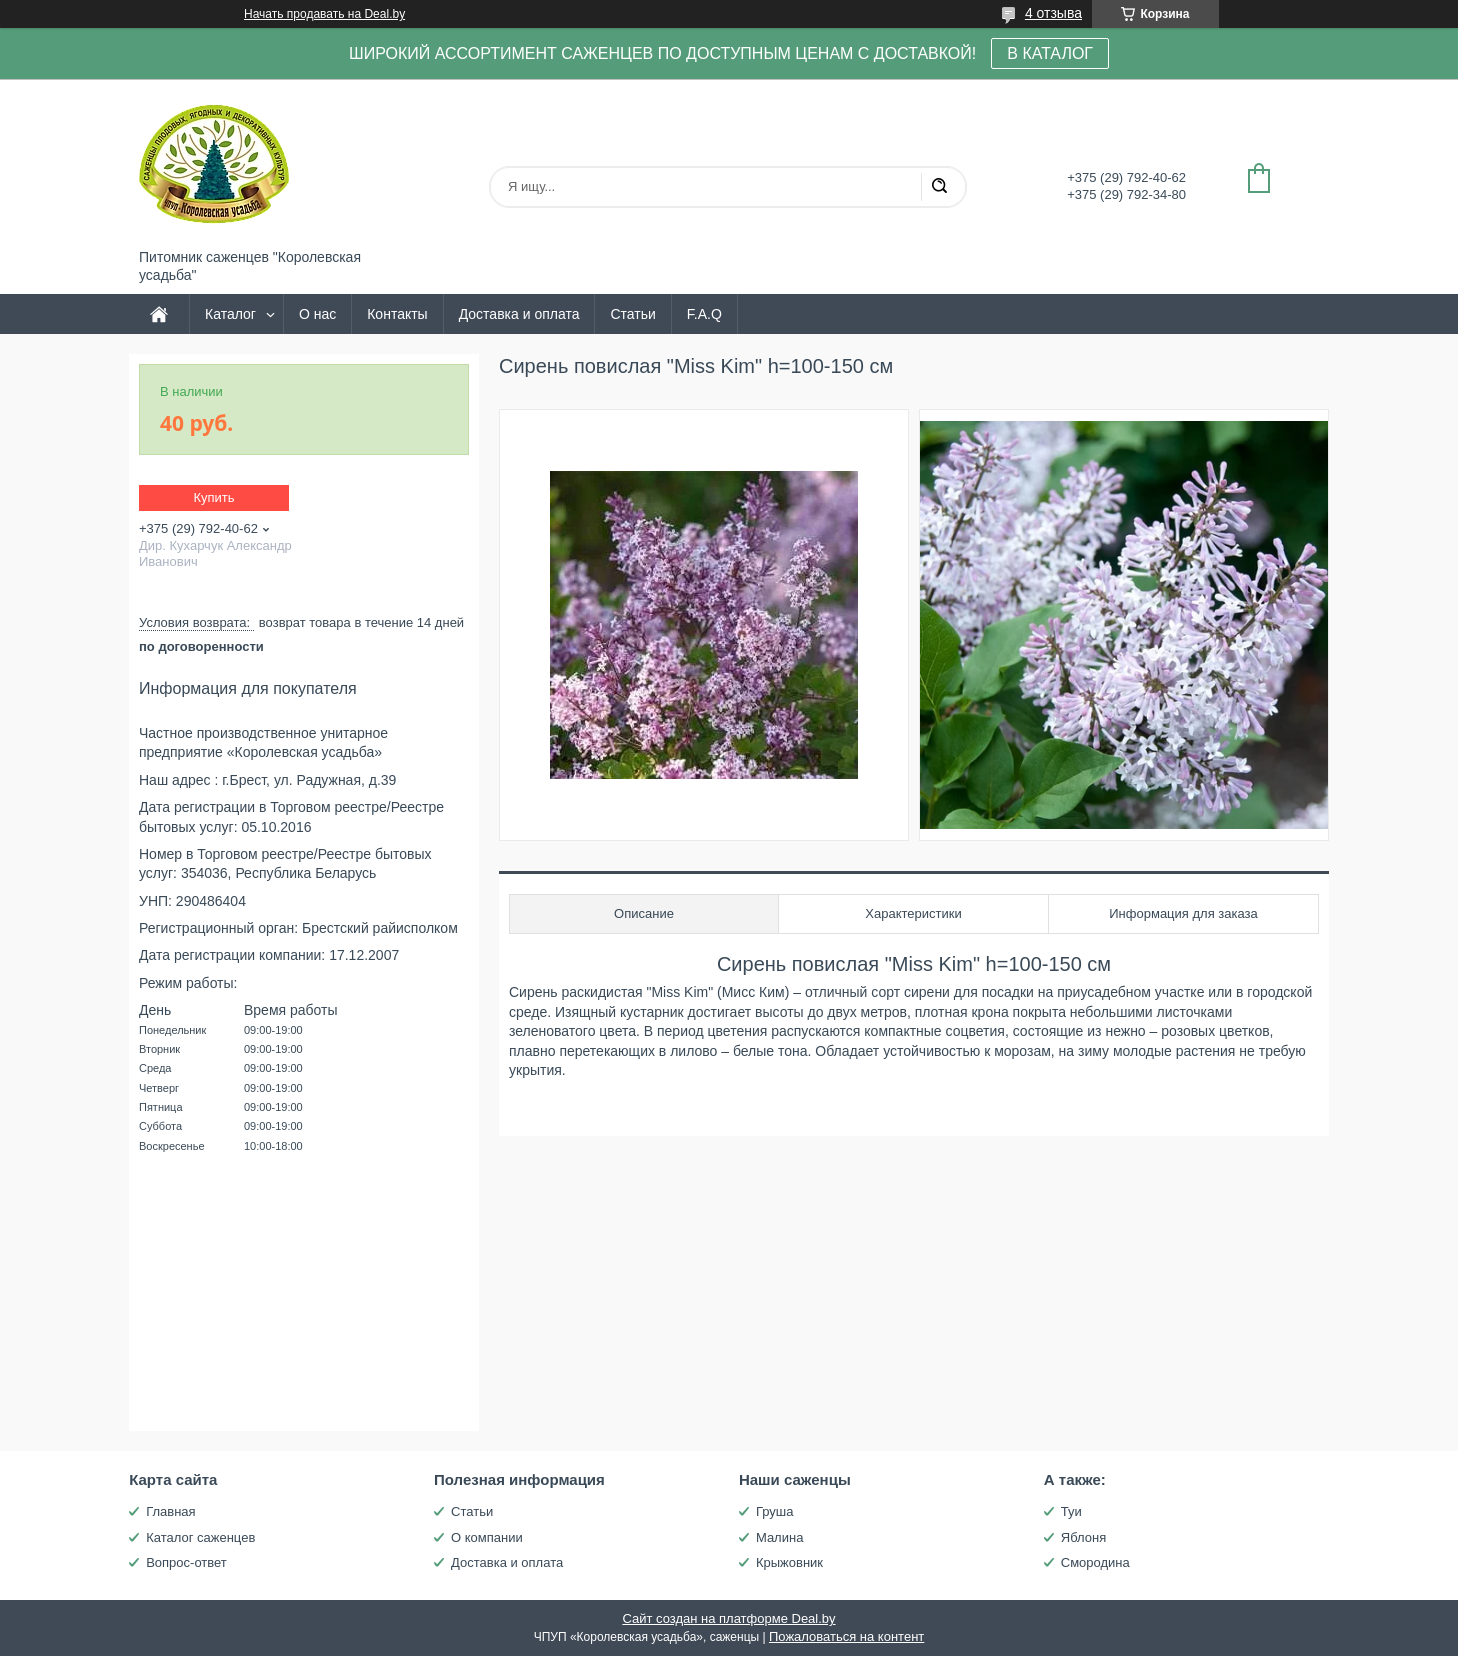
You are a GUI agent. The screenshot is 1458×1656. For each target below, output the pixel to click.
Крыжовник (789, 1562)
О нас (317, 314)
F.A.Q (704, 314)
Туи (1071, 1511)
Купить (213, 497)
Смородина (1095, 1562)
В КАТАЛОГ (1050, 53)
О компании (487, 1537)
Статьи (632, 314)
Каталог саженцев (200, 1537)
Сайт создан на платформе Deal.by (728, 1618)
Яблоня (1083, 1537)
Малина (779, 1537)
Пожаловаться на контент (846, 1636)
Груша (775, 1511)
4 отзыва (1053, 13)
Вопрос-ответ (186, 1562)
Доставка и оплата (519, 314)
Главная (170, 1511)
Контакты (397, 314)
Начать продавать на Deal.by (324, 14)
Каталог (230, 314)
